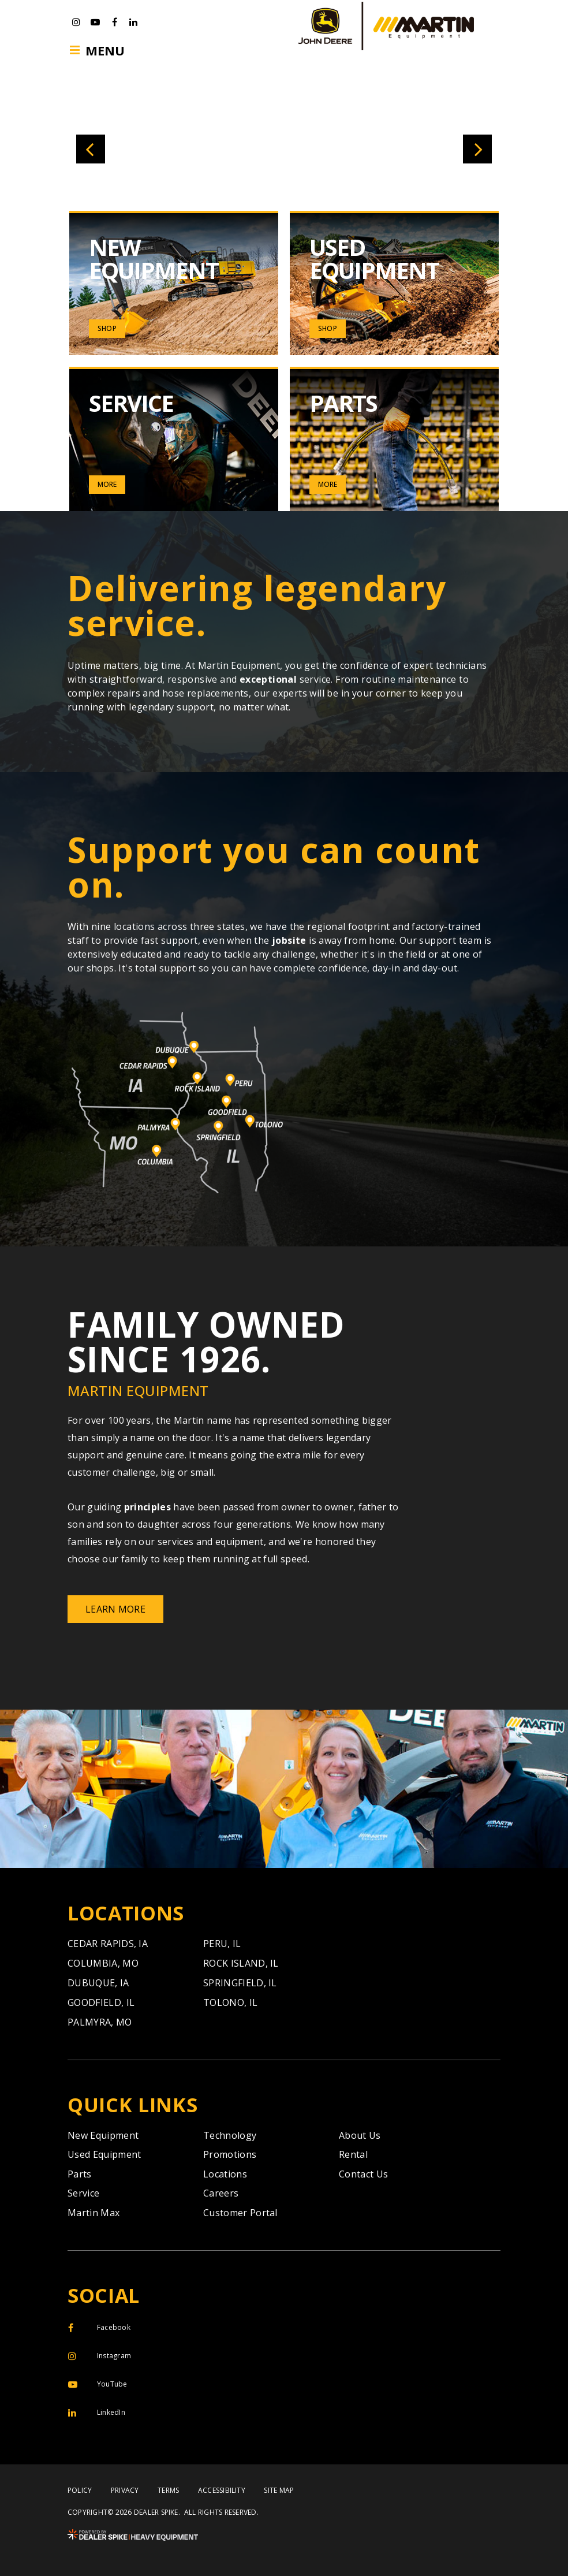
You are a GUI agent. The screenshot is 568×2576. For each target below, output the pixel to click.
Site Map (279, 2490)
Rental (353, 2154)
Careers (220, 2193)
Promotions (229, 2154)
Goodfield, (101, 2002)
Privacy (125, 2490)
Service (83, 2193)
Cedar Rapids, (108, 1943)
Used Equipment (104, 2154)
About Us (360, 2135)
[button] (90, 149)
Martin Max (93, 2212)
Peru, (222, 1943)
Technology (229, 2135)
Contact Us (363, 2174)
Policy (80, 2490)
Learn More (115, 1609)
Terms (168, 2490)
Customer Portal (240, 2212)
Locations (225, 2174)
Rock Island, (241, 1963)
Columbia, (103, 1963)
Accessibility (221, 2490)
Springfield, (240, 1982)
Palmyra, (100, 2022)
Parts (80, 2174)
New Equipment (103, 2135)
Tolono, (230, 2002)
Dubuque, (98, 1982)
